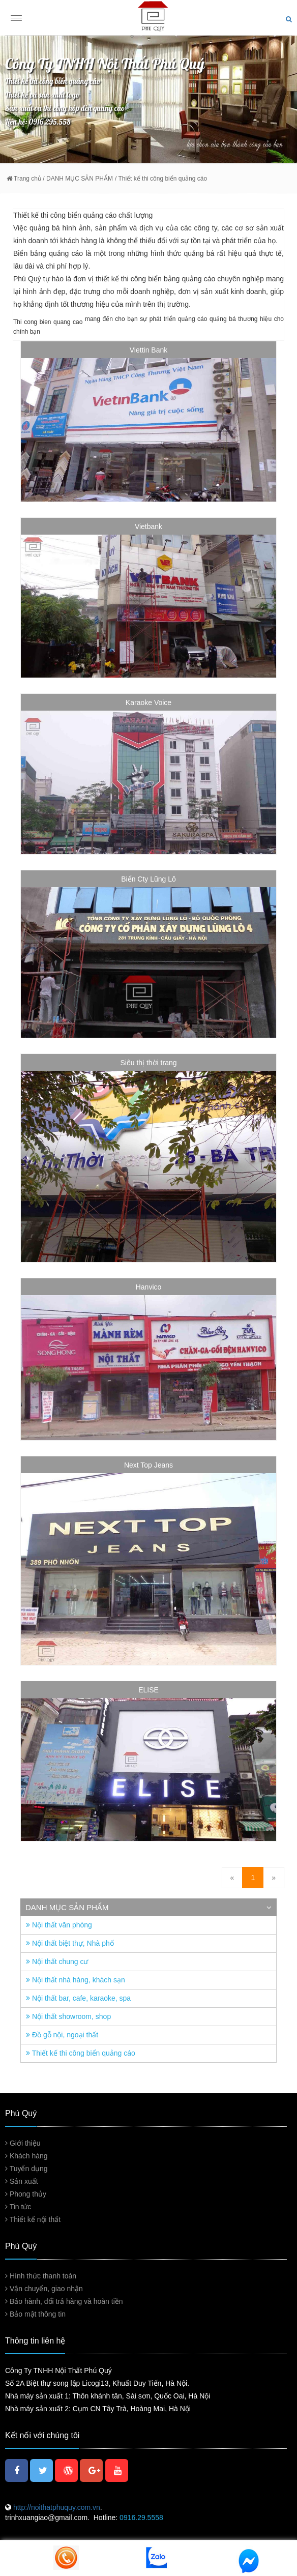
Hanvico (149, 1287)
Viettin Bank (148, 350)
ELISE (148, 1690)
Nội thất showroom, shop (68, 2016)
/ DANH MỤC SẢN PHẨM (77, 178)
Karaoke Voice (148, 702)
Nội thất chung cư (57, 1961)
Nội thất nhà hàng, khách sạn (75, 1980)
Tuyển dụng (26, 2168)
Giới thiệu (22, 2143)
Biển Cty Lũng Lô (148, 879)
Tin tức (18, 2207)
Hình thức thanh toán (40, 2276)
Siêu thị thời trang (148, 1063)
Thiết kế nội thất (33, 2219)
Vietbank (148, 526)
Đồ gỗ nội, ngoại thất (62, 2035)
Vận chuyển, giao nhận (44, 2289)
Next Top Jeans (148, 1465)
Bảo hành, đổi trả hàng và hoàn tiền (64, 2301)
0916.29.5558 (141, 2517)
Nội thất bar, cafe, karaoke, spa (78, 1998)
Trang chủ (24, 178)
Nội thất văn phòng (59, 1925)
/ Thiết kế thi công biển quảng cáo (161, 178)
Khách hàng (26, 2156)
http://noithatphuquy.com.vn (55, 2507)
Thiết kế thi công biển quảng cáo (80, 2053)
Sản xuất (21, 2181)
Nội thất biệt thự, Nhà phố (70, 1943)
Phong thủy (25, 2194)
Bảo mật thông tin (35, 2314)
